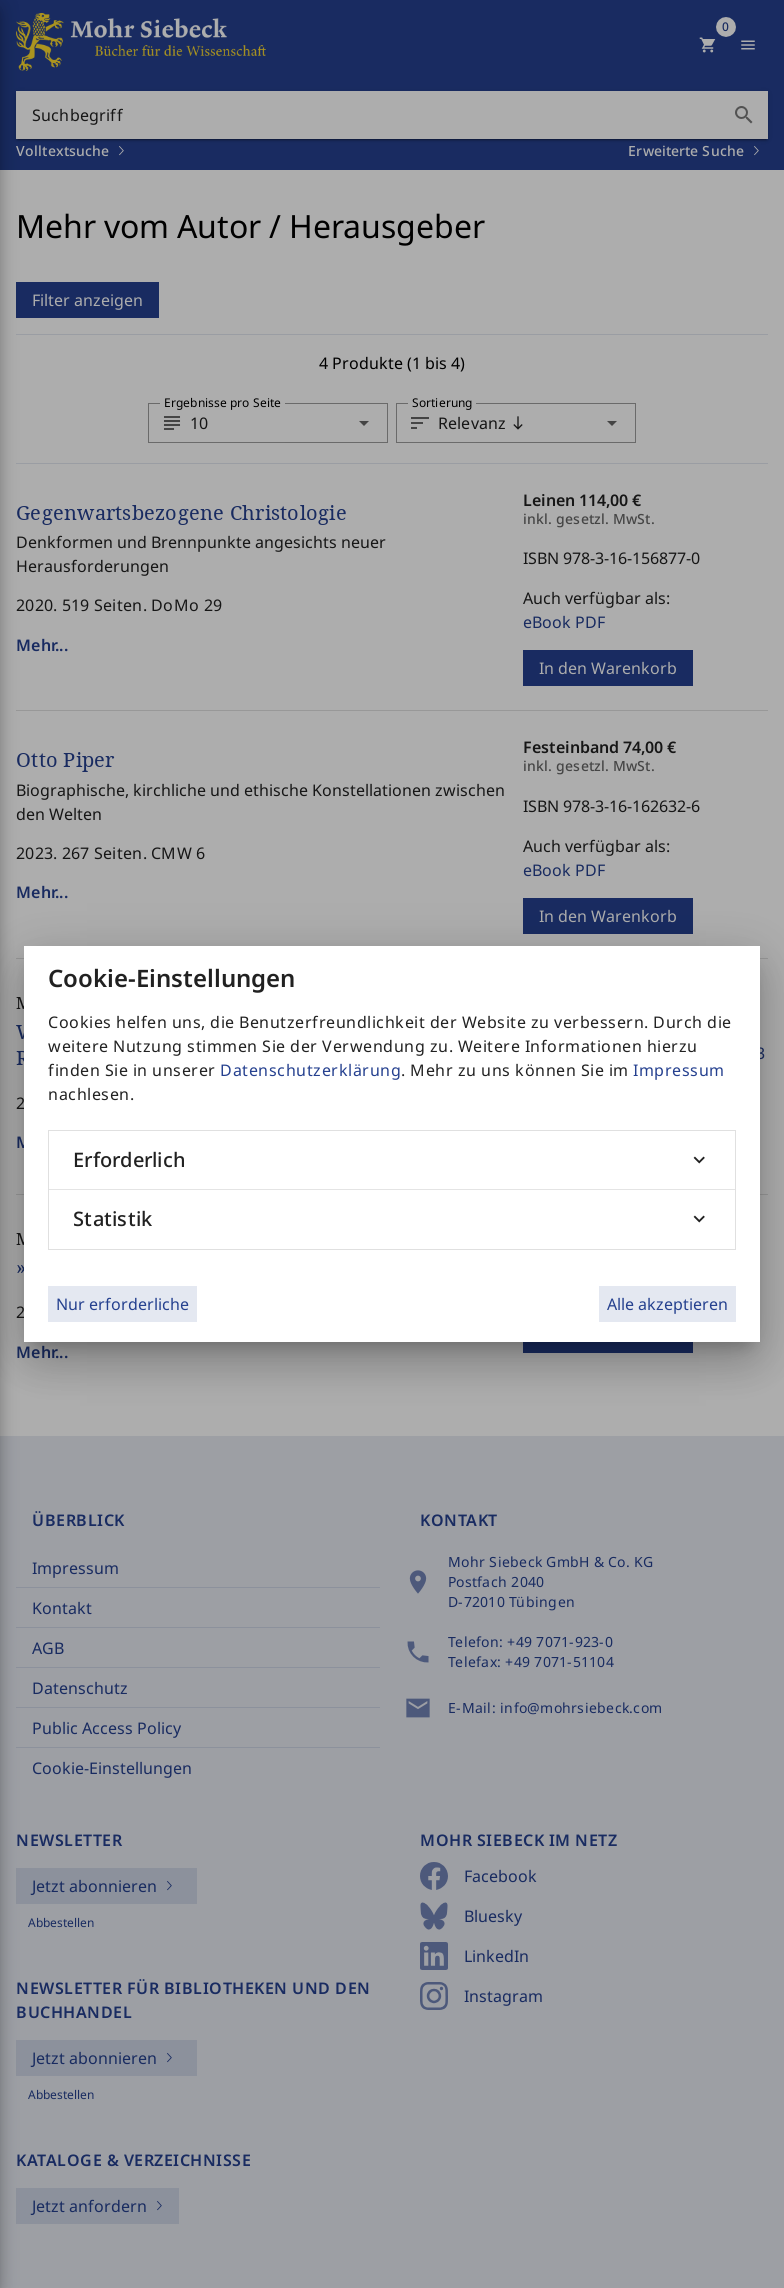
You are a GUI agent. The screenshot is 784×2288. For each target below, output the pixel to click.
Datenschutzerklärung (310, 1070)
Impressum (679, 1070)
